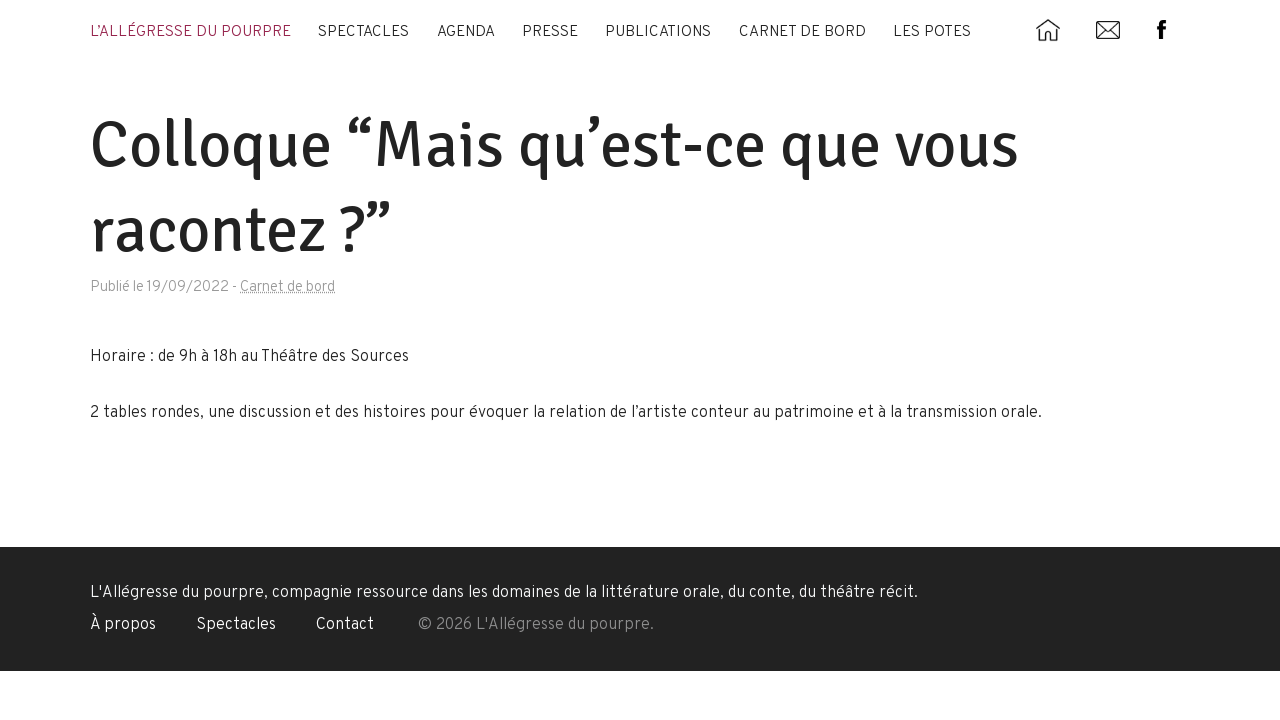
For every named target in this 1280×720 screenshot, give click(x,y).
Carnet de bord (802, 32)
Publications (658, 32)
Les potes (932, 32)
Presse (550, 32)
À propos (123, 625)
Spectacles (363, 32)
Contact (345, 625)
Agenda (466, 32)
